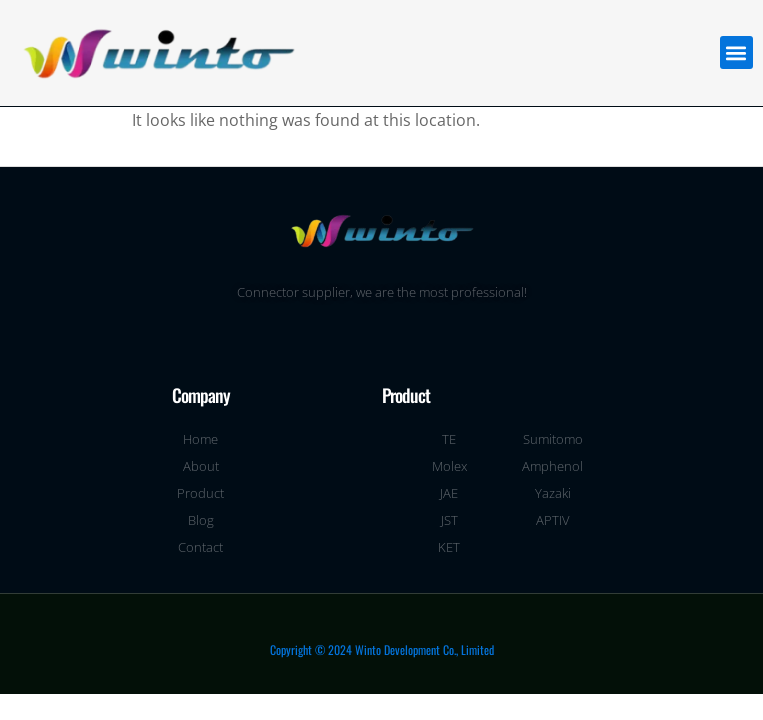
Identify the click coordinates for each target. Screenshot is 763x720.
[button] (736, 52)
